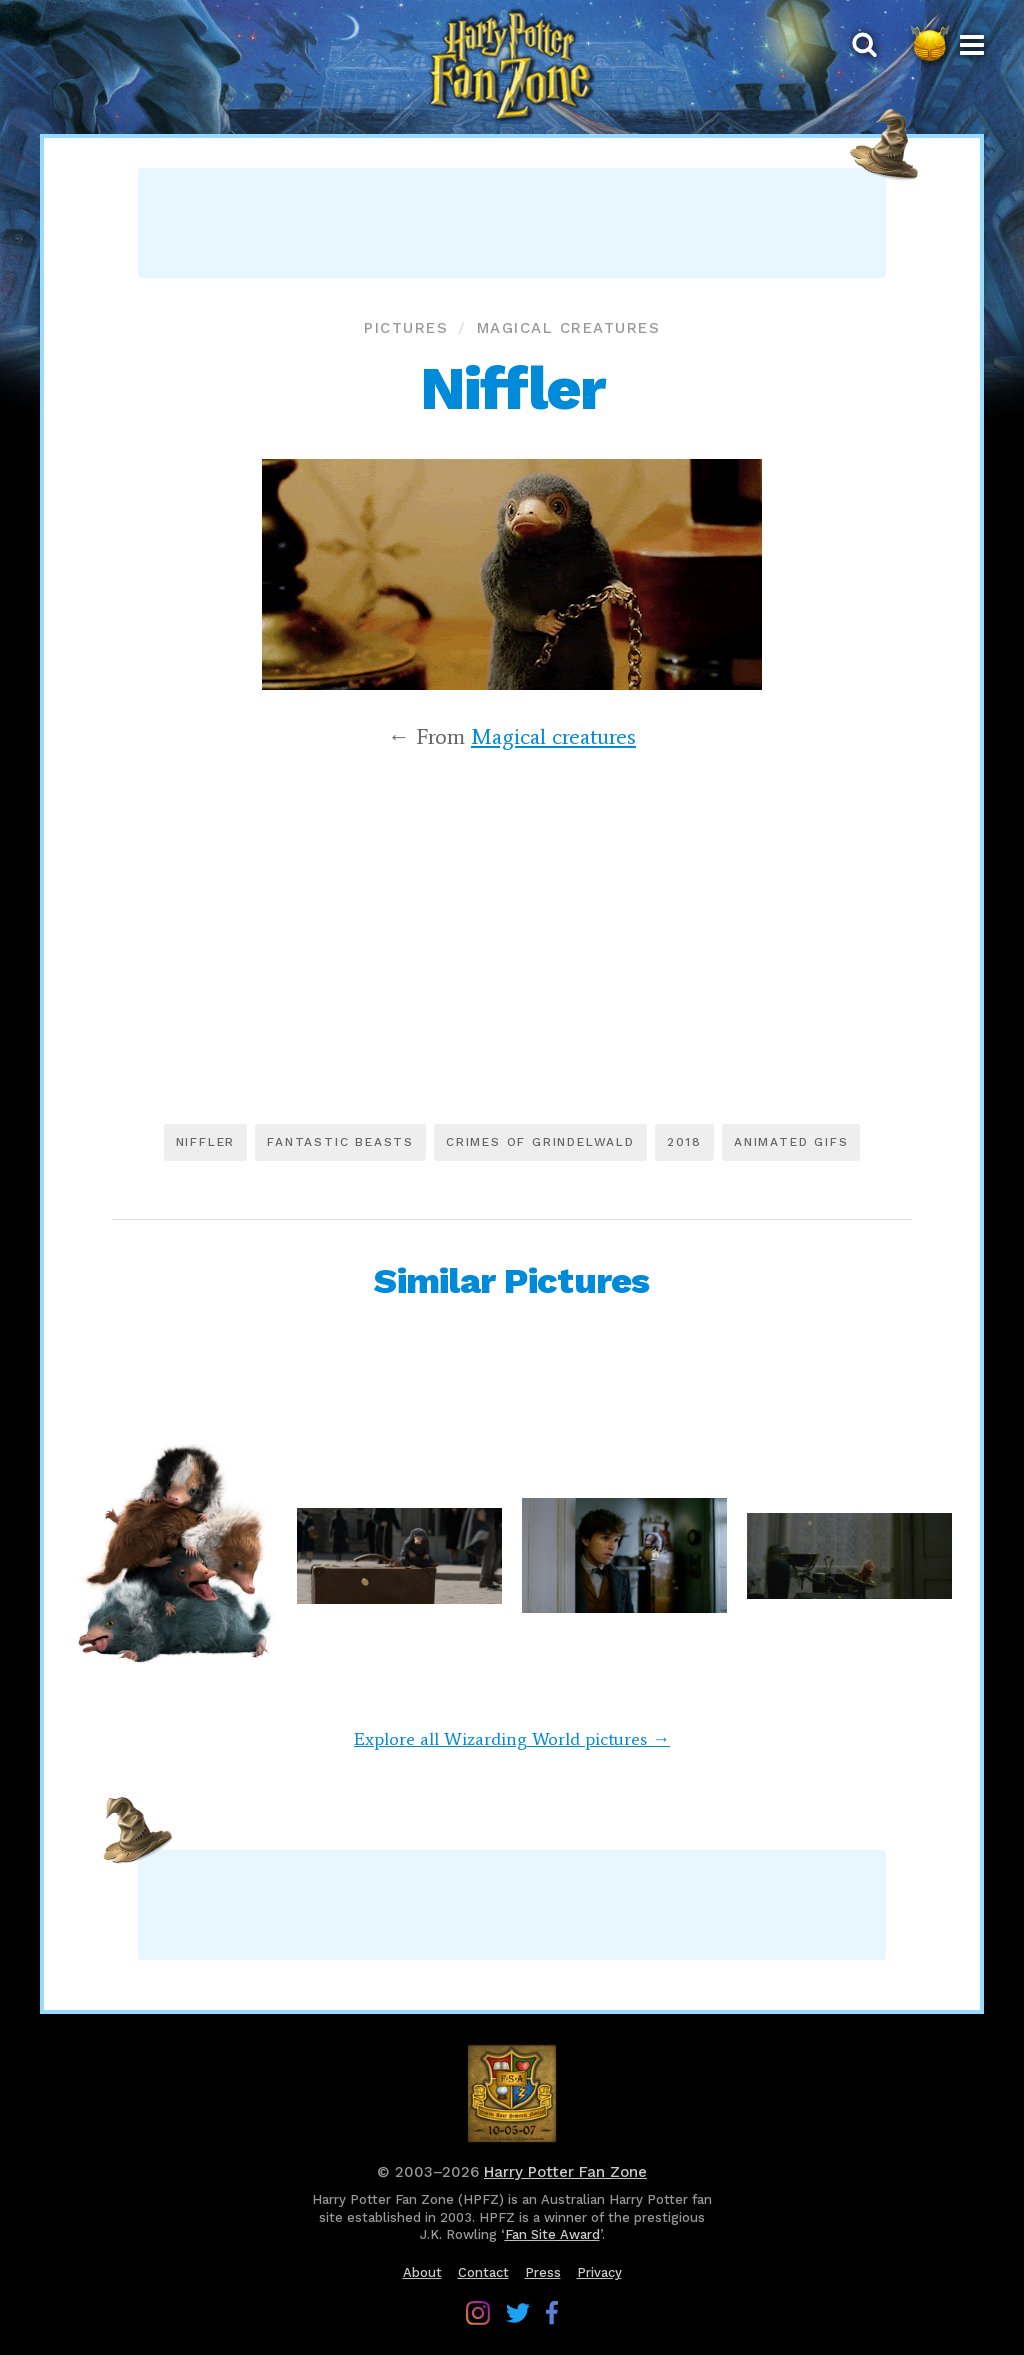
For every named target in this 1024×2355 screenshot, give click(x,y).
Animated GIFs (791, 1142)
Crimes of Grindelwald (540, 1142)
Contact (483, 2272)
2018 (684, 1142)
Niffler (206, 1142)
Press (543, 2272)
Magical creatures (569, 328)
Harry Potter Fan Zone (565, 2172)
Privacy (599, 2272)
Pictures (406, 328)
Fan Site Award (552, 2234)
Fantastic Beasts (340, 1142)
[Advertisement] (512, 223)
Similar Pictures (511, 1281)
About (422, 2272)
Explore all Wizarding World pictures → (512, 1739)
